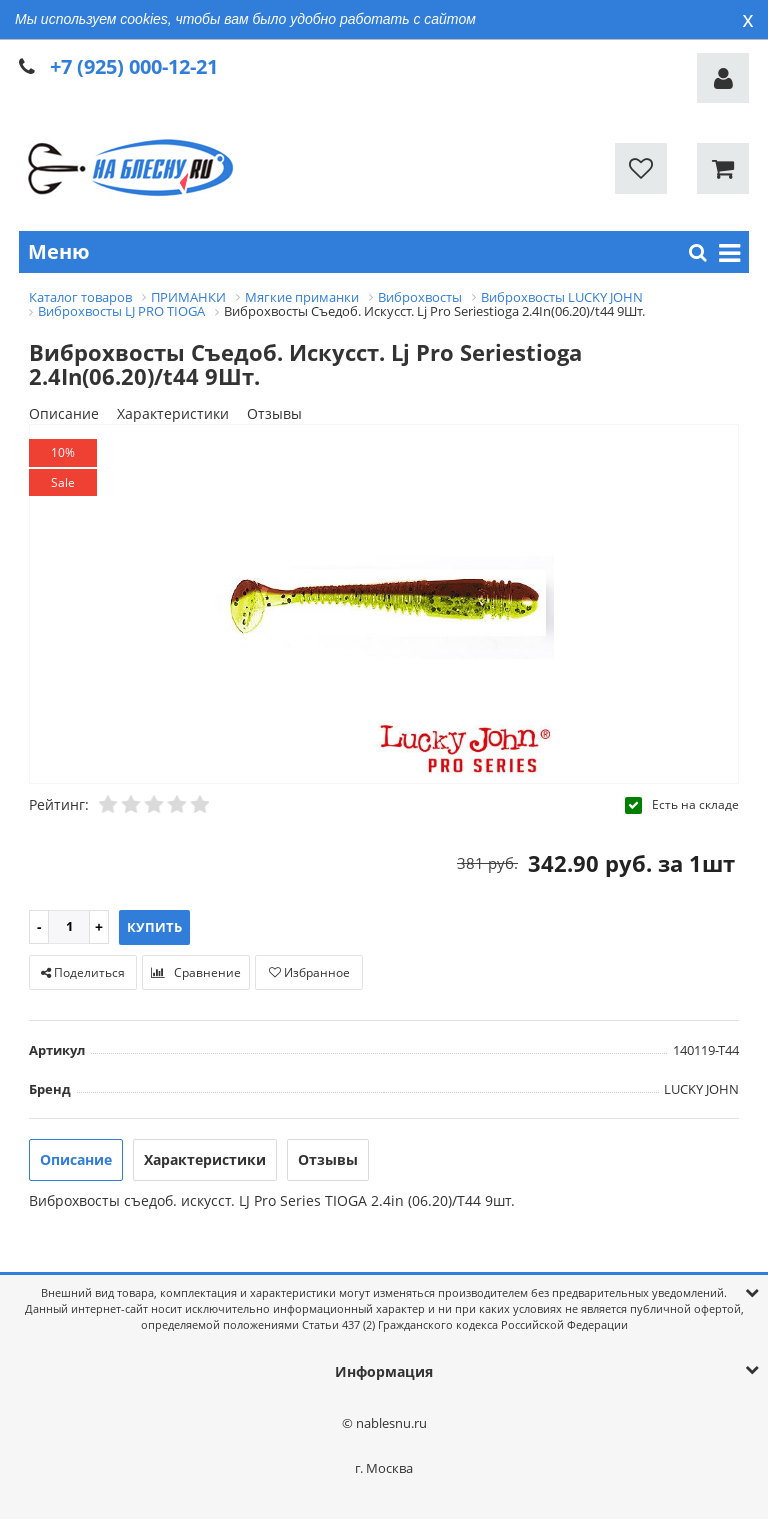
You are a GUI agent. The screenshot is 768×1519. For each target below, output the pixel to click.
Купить (154, 927)
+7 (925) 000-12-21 (134, 66)
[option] (384, 605)
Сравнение (196, 972)
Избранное (309, 972)
